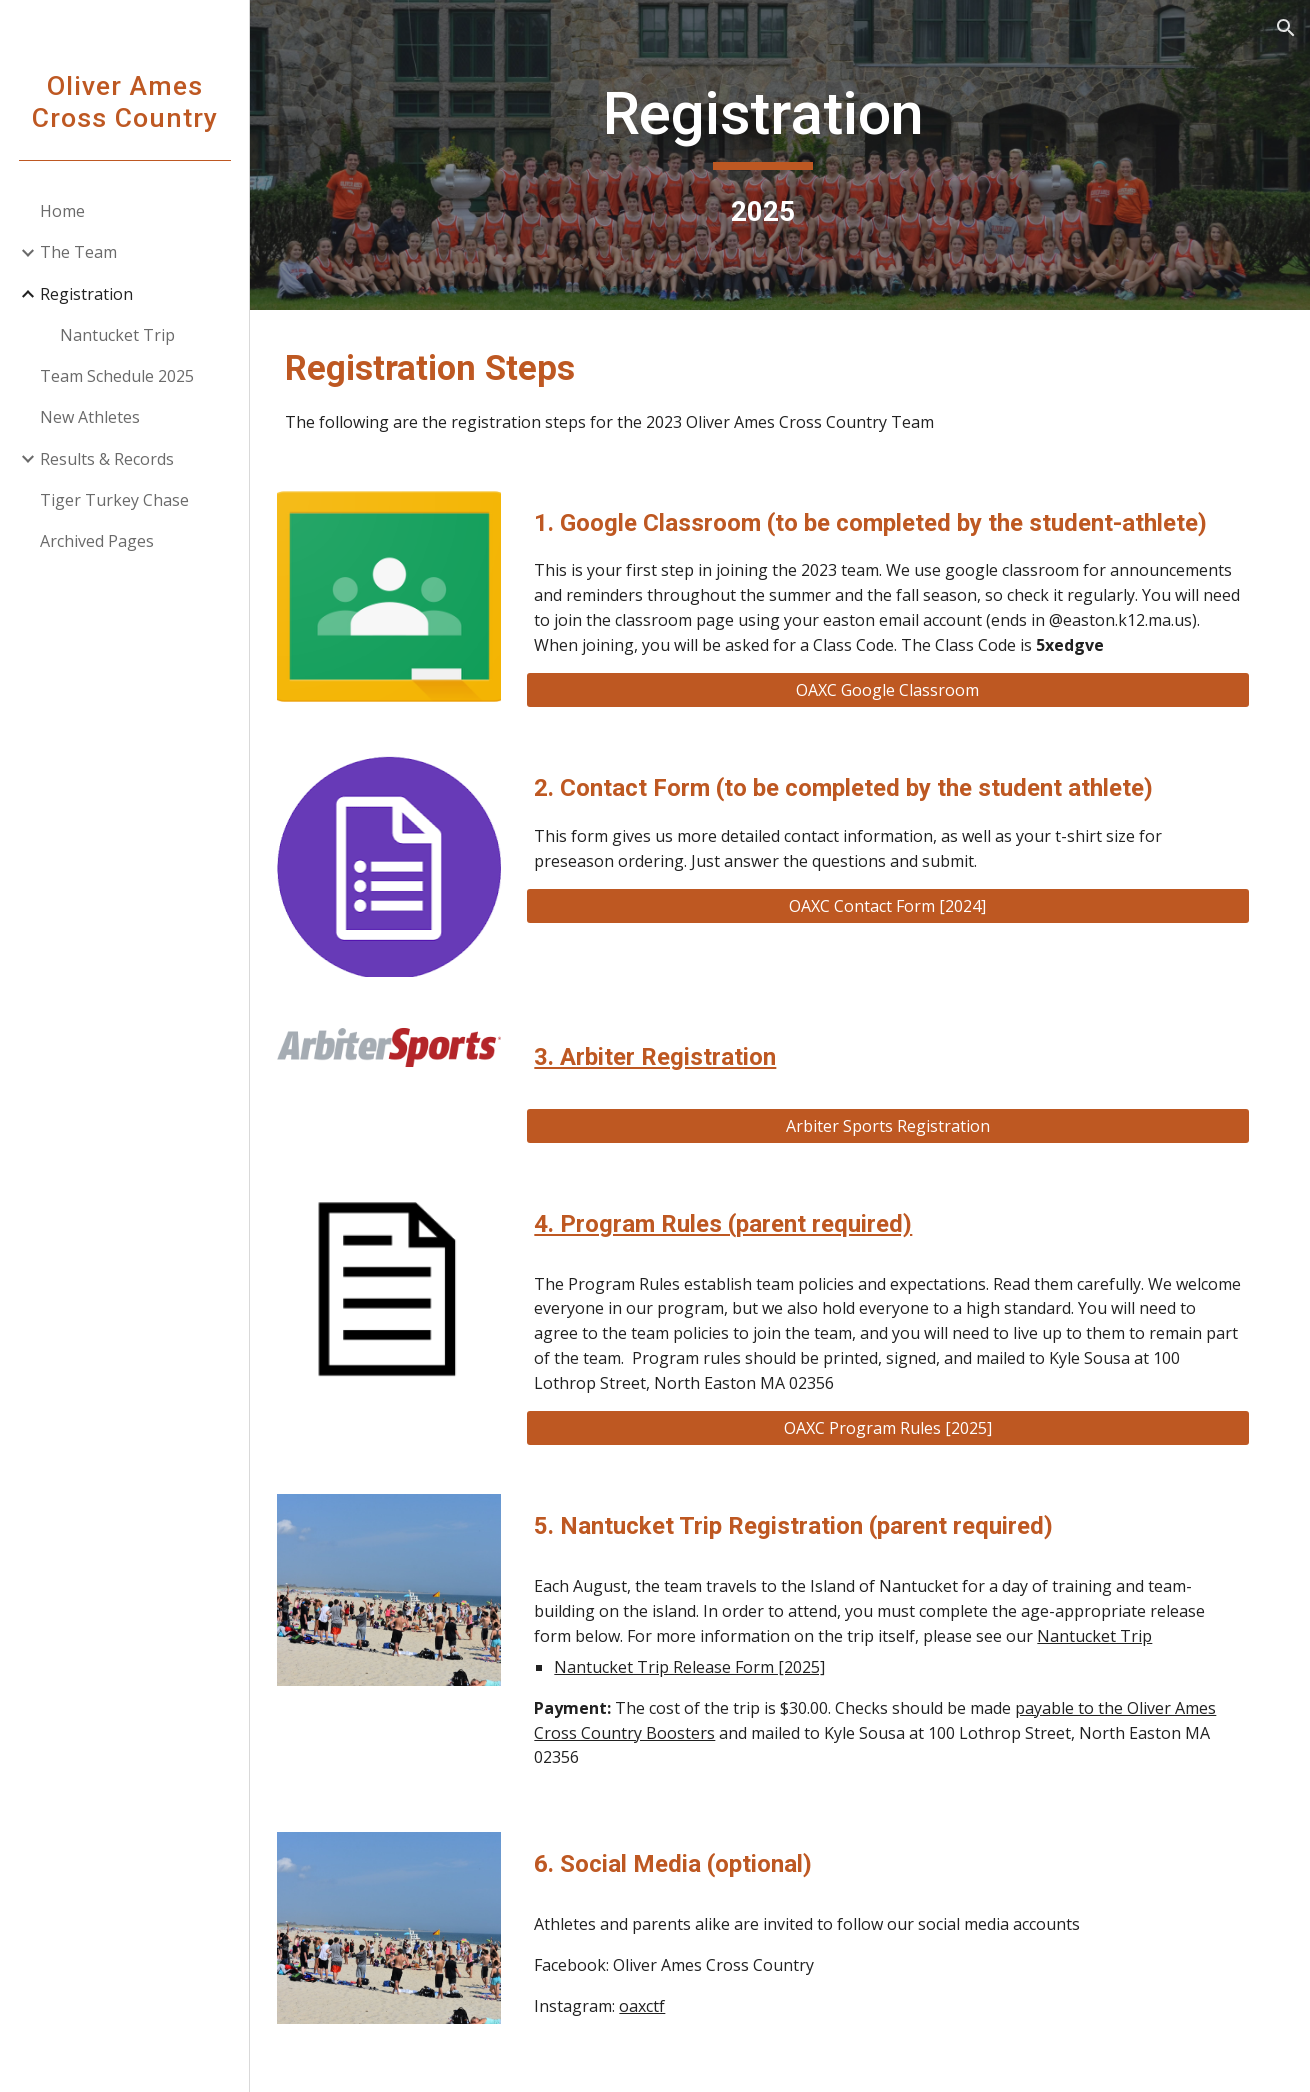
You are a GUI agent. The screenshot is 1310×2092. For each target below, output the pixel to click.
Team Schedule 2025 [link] (117, 376)
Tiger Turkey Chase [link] (114, 500)
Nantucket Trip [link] (117, 335)
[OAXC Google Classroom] (900, 715)
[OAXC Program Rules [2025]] (900, 1446)
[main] (780, 154)
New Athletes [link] (90, 417)
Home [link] (62, 211)
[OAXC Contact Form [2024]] (900, 931)
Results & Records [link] (107, 459)
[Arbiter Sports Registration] (900, 1144)
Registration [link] (86, 294)
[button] (1286, 28)
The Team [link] (78, 252)
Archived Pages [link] (97, 541)
